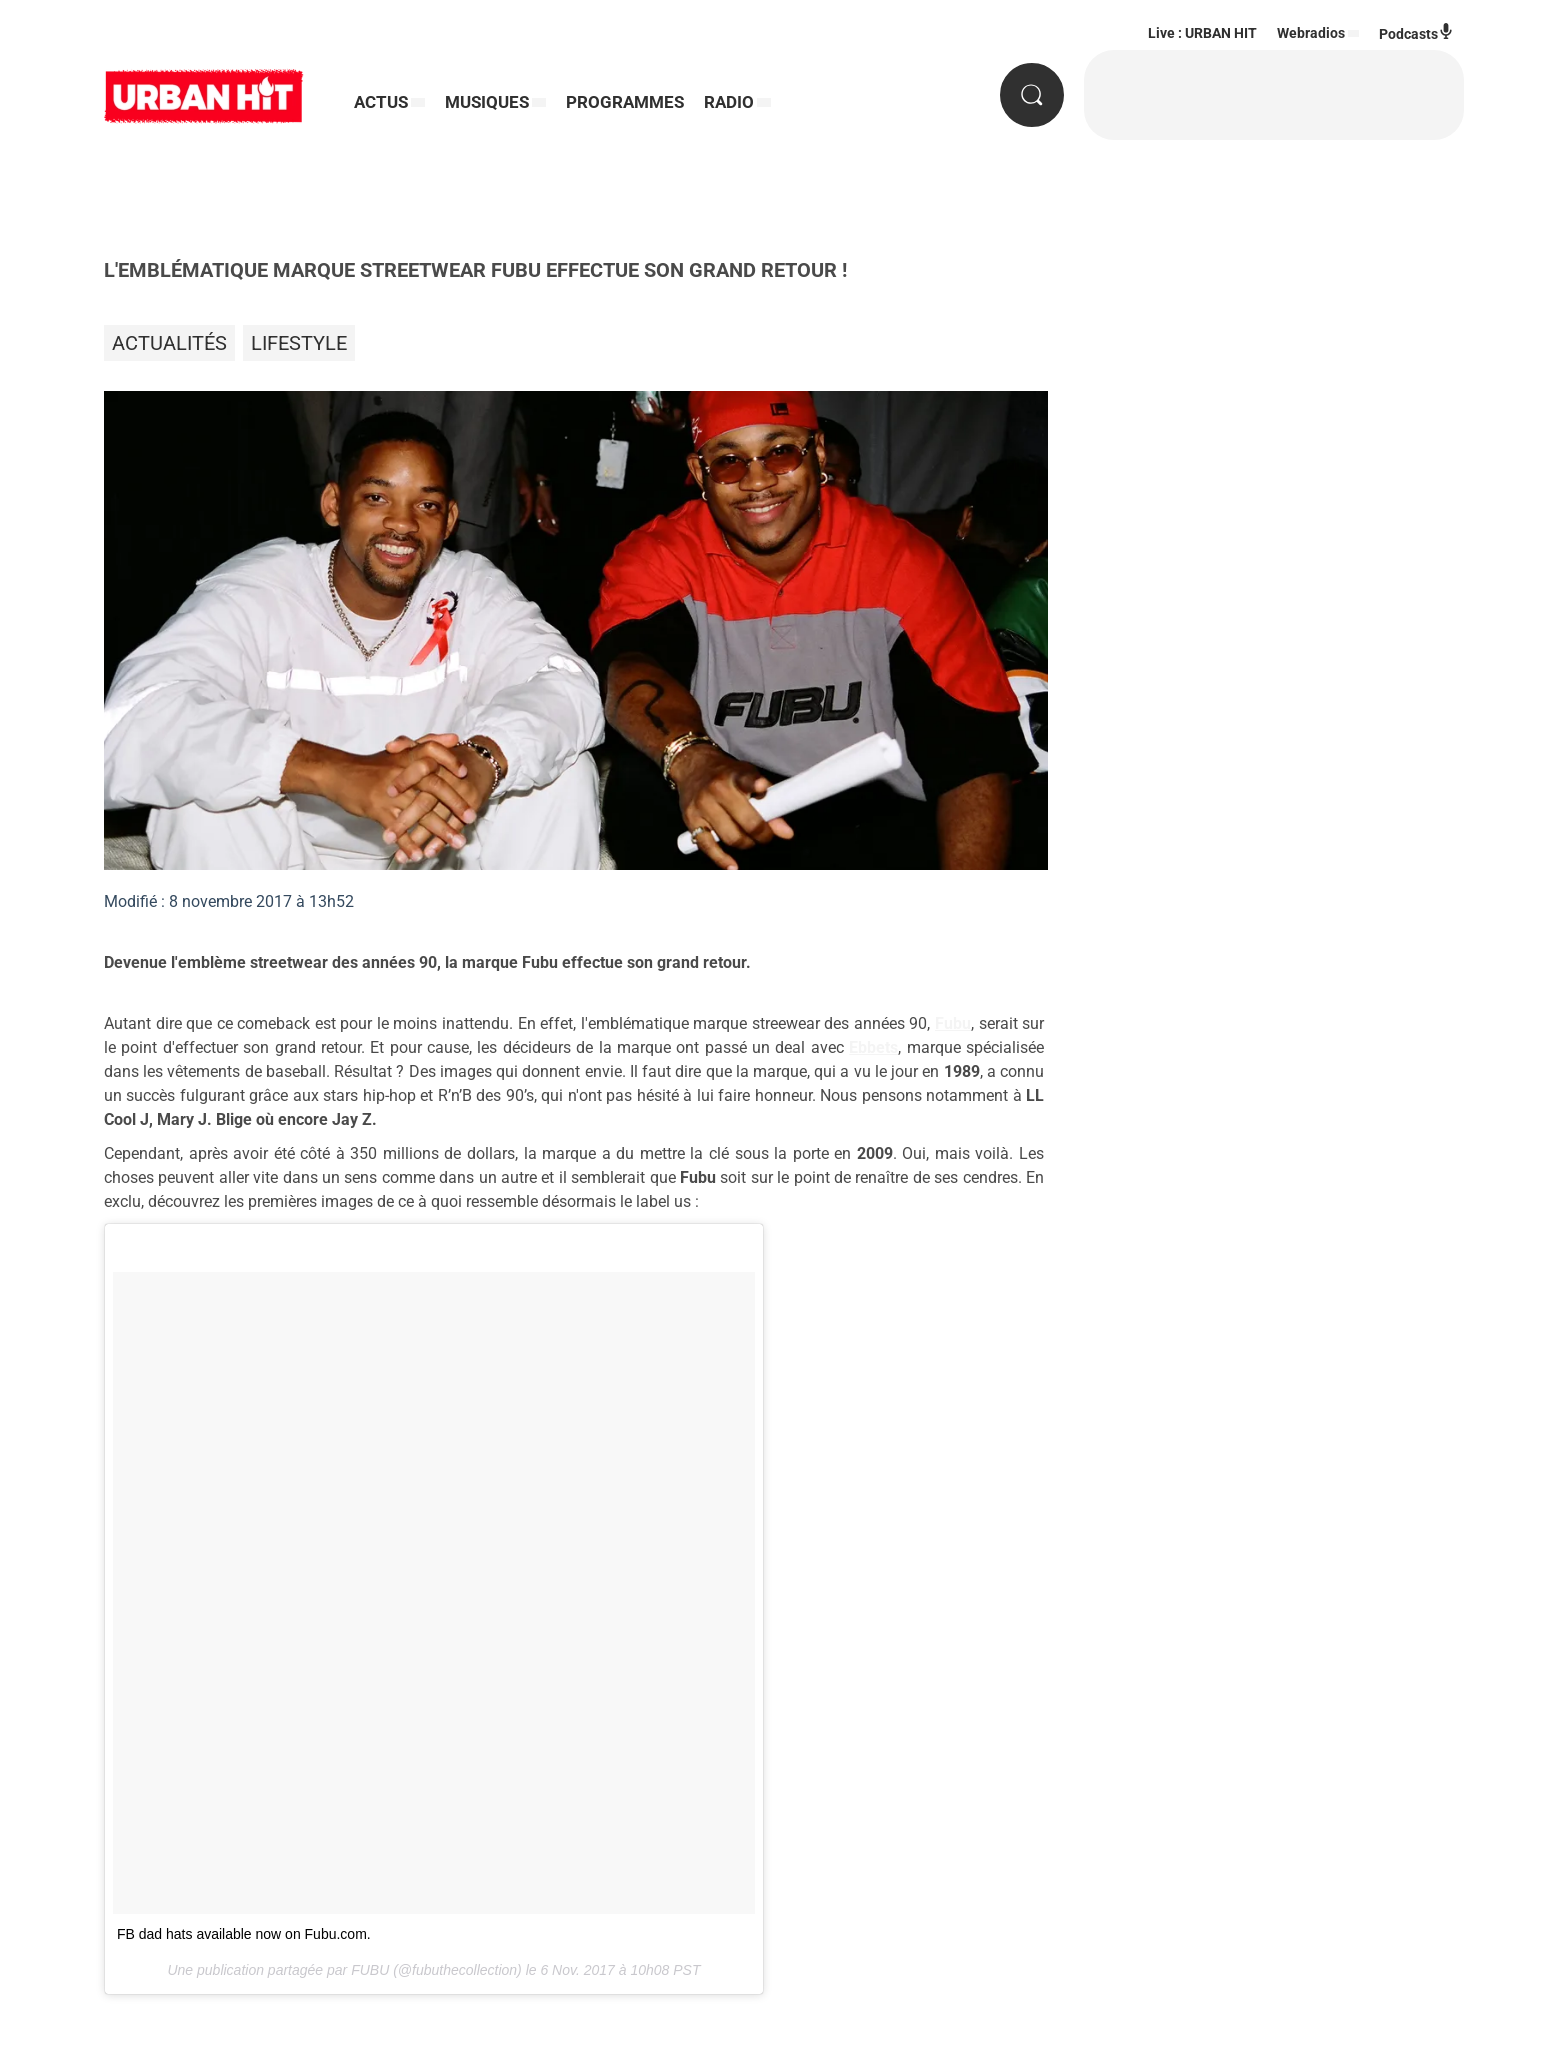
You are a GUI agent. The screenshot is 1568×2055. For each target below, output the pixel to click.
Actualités (169, 343)
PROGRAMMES (625, 102)
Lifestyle (299, 343)
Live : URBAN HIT (1202, 33)
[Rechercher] (1032, 95)
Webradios (1311, 33)
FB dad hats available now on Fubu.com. (244, 1934)
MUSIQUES (487, 102)
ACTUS (381, 102)
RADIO (729, 102)
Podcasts (1416, 32)
